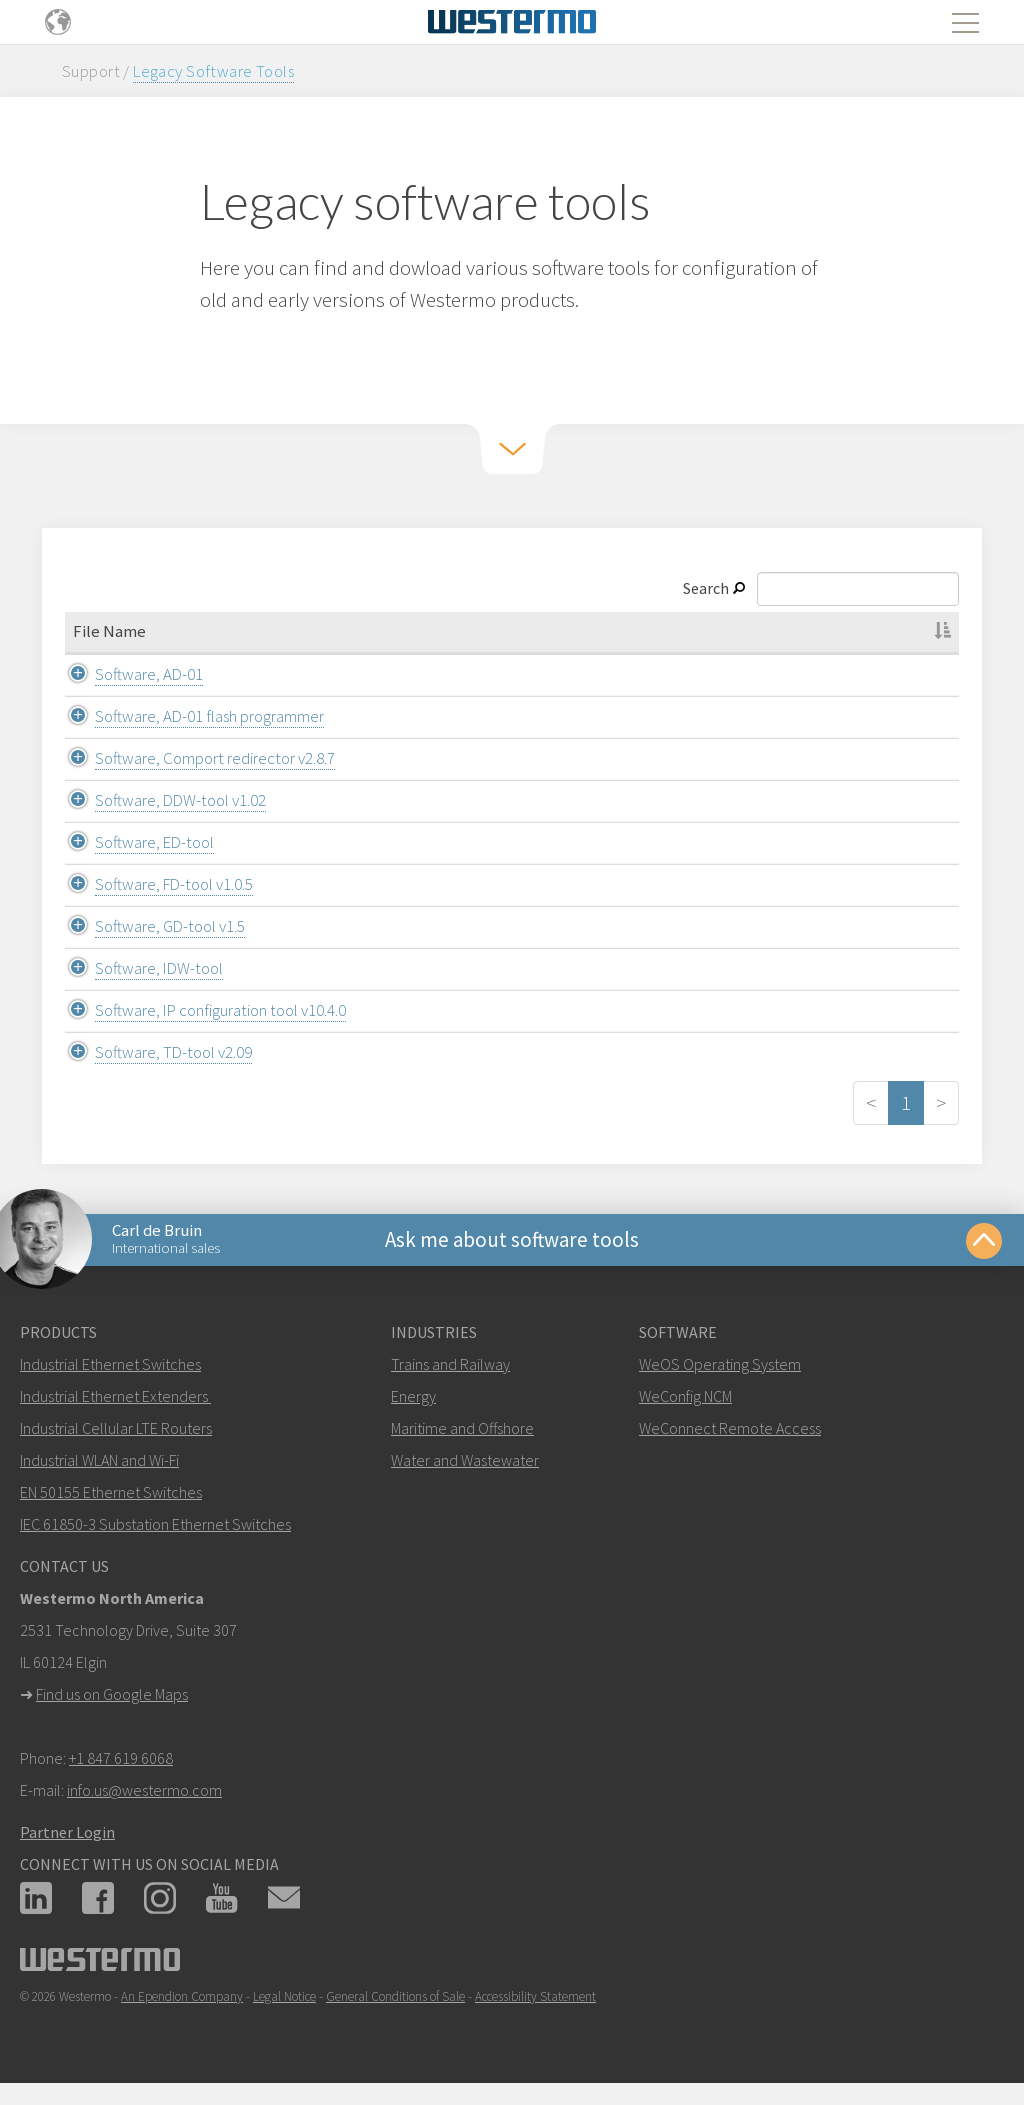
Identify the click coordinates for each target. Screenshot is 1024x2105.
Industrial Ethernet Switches (110, 1364)
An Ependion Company (182, 1996)
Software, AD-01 (127, 674)
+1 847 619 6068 (121, 1758)
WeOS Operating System (720, 1364)
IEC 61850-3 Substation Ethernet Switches (155, 1524)
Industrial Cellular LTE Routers (116, 1428)
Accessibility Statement (535, 1996)
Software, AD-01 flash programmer (187, 716)
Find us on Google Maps (112, 1694)
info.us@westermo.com (144, 1790)
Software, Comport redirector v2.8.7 (193, 758)
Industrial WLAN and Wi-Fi (99, 1460)
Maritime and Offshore (462, 1428)
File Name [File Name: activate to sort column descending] (109, 631)
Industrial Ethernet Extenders (114, 1396)
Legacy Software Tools (213, 71)
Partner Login (67, 1832)
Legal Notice (284, 1996)
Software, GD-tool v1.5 (148, 926)
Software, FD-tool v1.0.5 (152, 884)
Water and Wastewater (465, 1460)
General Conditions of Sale (395, 1996)
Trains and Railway (450, 1364)
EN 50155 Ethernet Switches (111, 1492)
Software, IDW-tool (137, 968)
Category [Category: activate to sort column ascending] (506, 631)
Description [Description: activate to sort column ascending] (826, 631)
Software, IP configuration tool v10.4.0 (198, 1010)
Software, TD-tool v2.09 (151, 1052)
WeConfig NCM (685, 1396)
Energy (413, 1396)
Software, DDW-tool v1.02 (158, 800)
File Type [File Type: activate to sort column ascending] (661, 631)
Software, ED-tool (132, 842)
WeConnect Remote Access (730, 1428)
